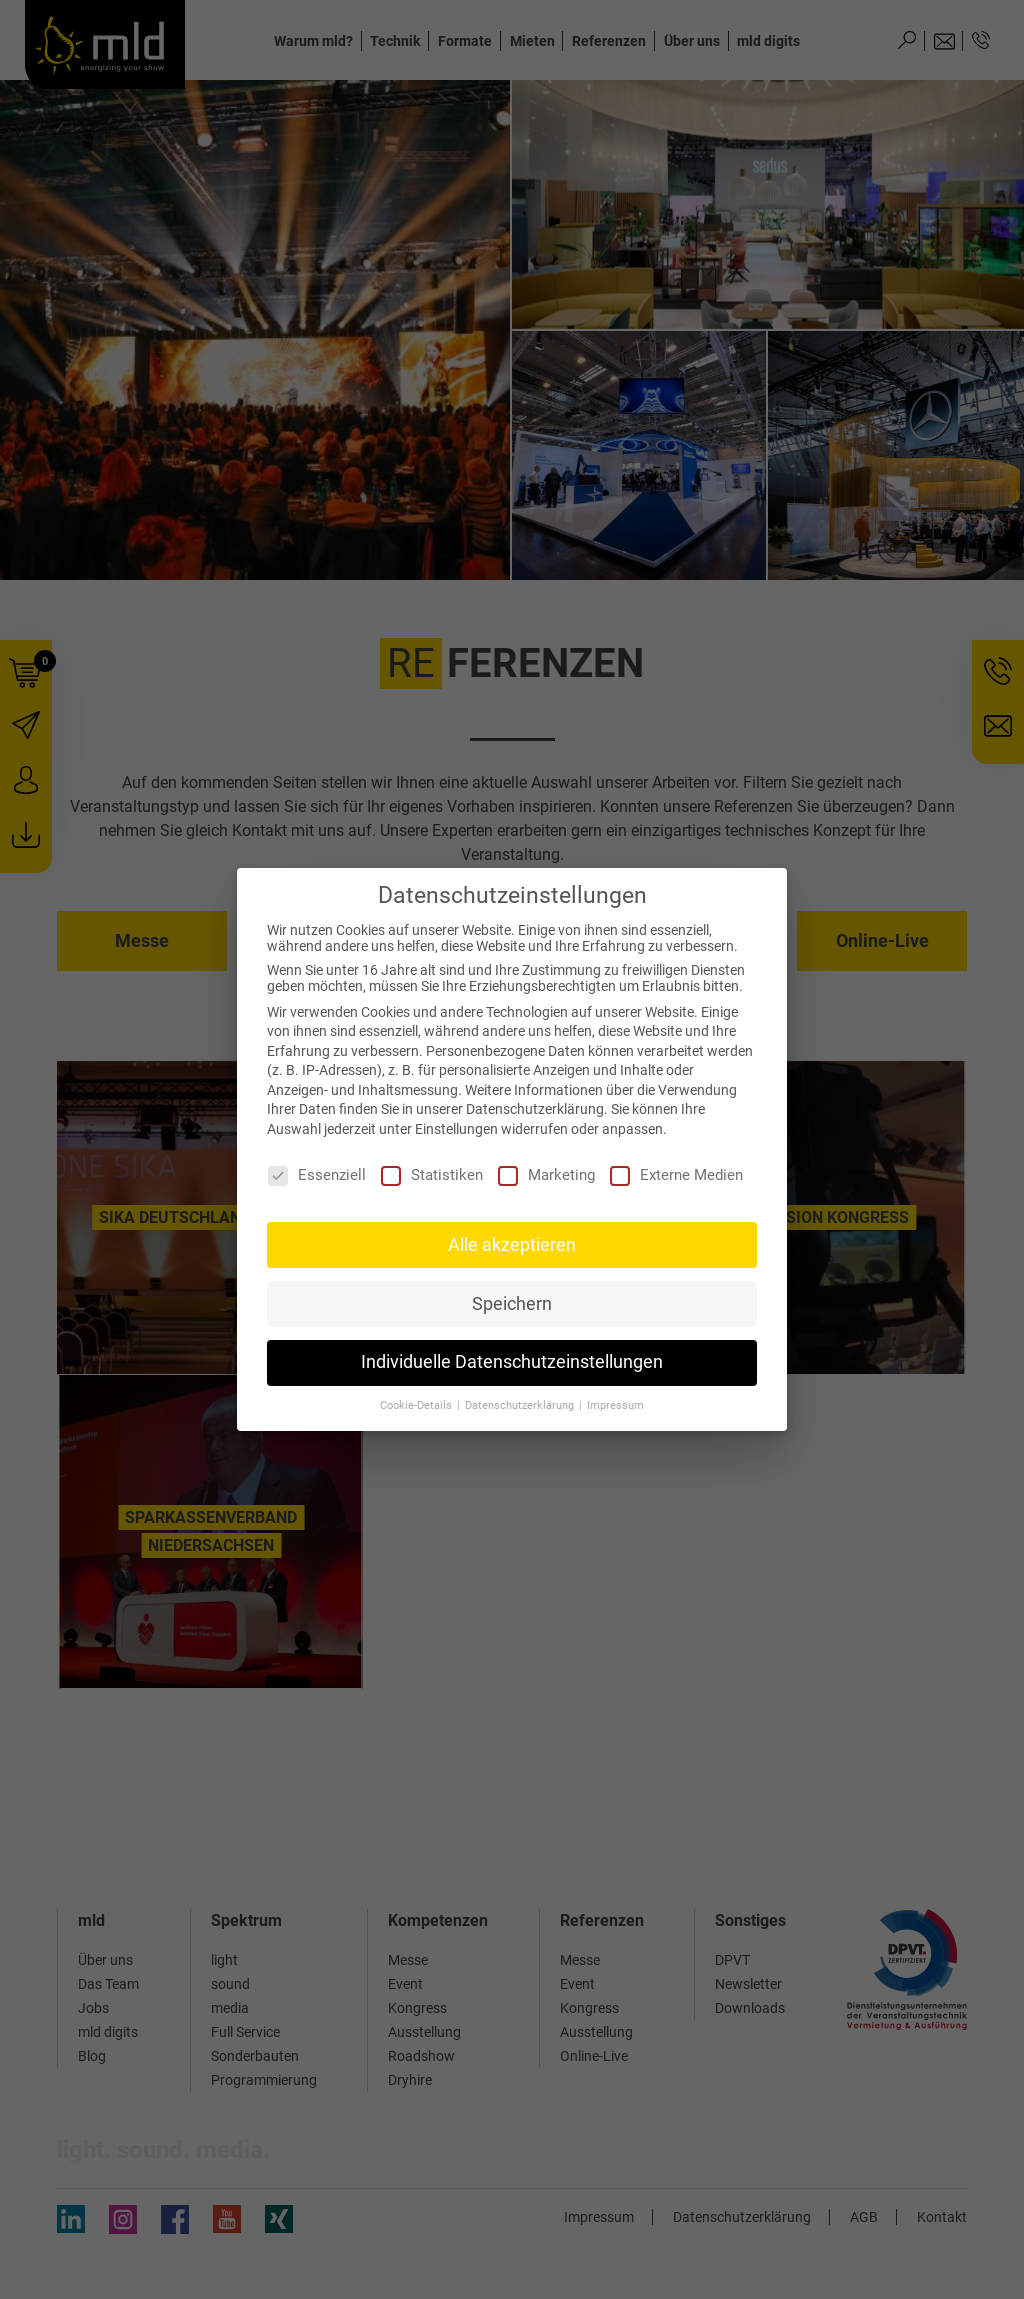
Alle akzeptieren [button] (512, 1245)
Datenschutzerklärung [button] (521, 1405)
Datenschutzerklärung (535, 1109)
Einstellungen (456, 1129)
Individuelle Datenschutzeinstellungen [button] (512, 1362)
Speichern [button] (512, 1304)
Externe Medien (676, 1175)
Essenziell (317, 1175)
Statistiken (432, 1175)
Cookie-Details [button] (417, 1405)
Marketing (546, 1175)
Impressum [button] (615, 1405)
